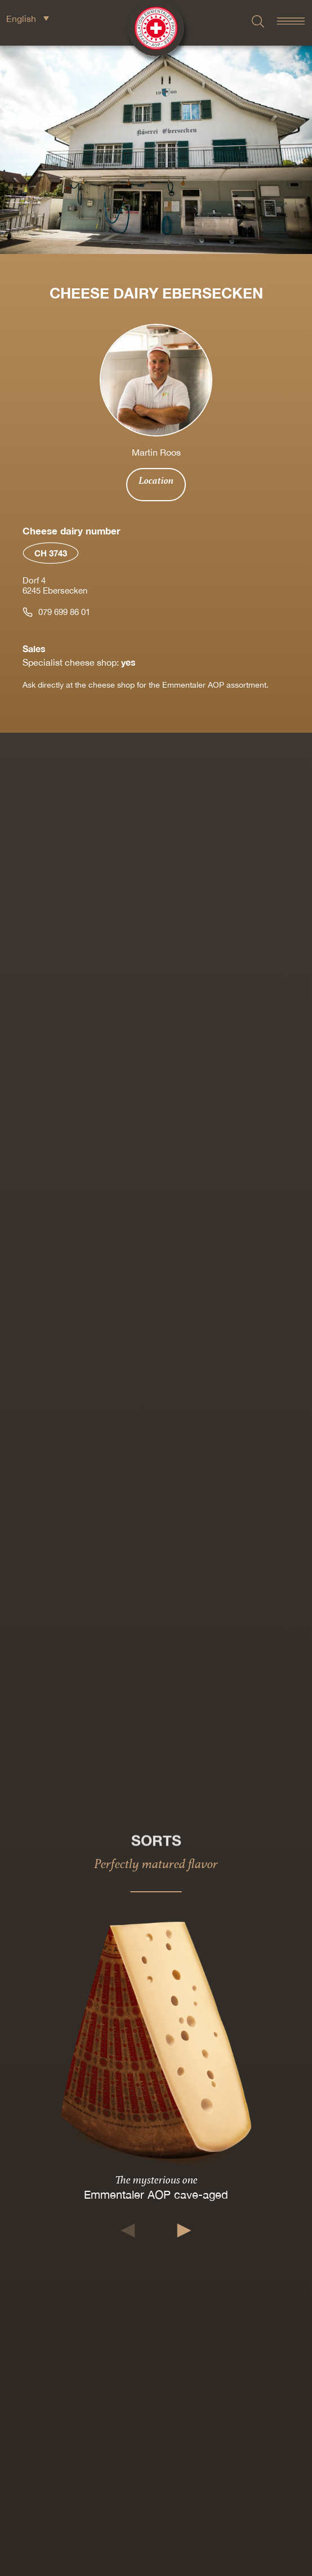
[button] (128, 2230)
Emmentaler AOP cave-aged (156, 2195)
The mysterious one (156, 2180)
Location (156, 480)
